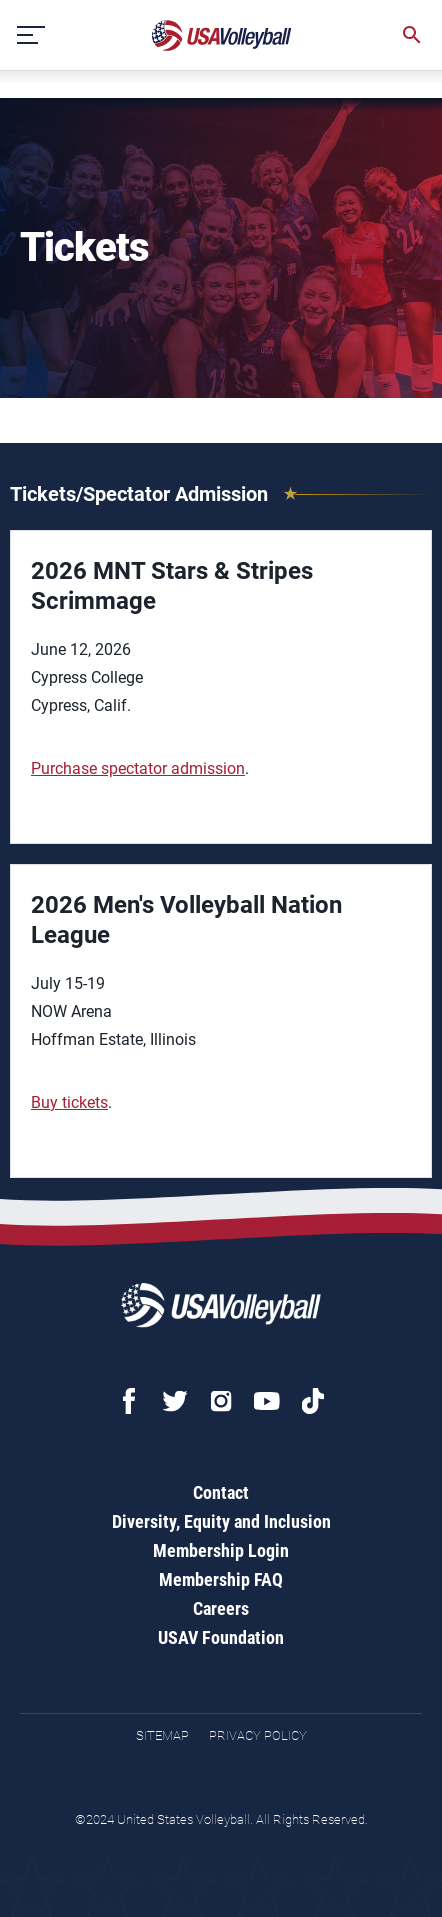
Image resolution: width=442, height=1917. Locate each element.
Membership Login (221, 1550)
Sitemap (162, 1735)
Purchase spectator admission (138, 768)
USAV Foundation (221, 1637)
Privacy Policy (258, 1735)
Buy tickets (69, 1102)
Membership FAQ (221, 1579)
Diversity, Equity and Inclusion (221, 1521)
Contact (221, 1492)
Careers (221, 1608)
